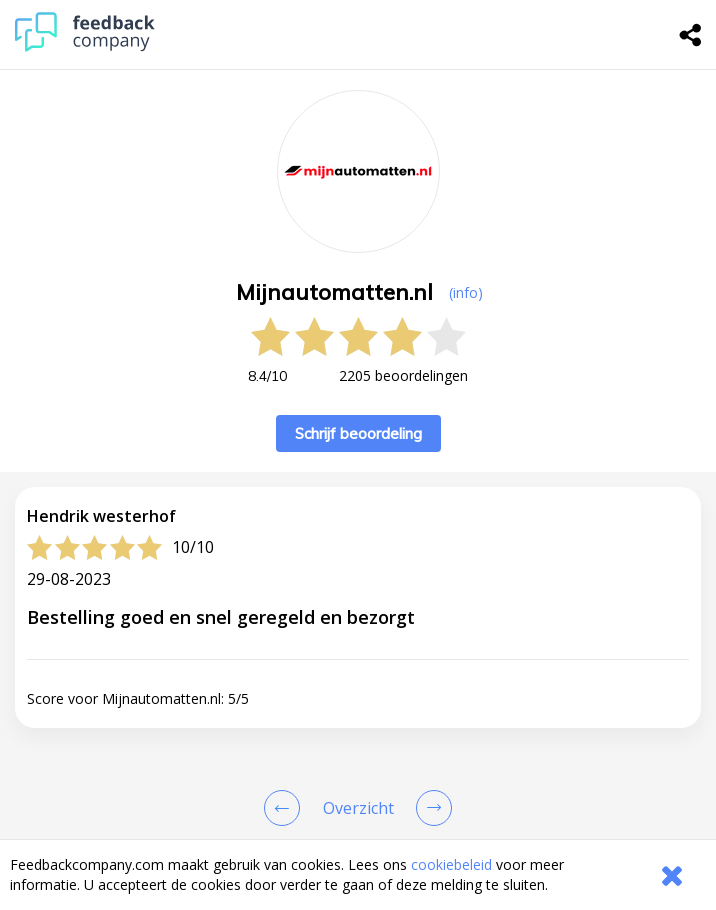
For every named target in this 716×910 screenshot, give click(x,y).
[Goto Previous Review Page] (286, 808)
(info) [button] (466, 292)
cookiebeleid (451, 864)
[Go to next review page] (430, 808)
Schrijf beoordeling (358, 433)
